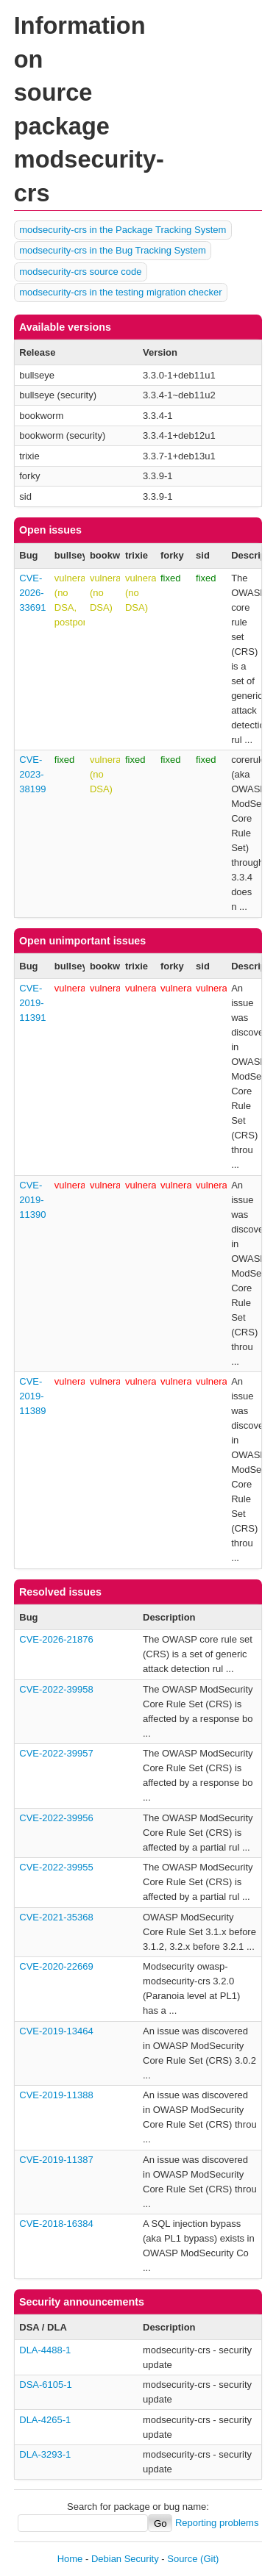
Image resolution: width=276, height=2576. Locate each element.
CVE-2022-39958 (56, 1689)
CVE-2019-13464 (56, 2031)
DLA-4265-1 (45, 2419)
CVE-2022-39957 (56, 1753)
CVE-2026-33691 (32, 593)
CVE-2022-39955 (56, 1867)
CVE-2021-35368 (56, 1917)
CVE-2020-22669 (56, 1966)
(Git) (209, 2558)
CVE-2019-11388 (56, 2094)
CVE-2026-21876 (56, 1639)
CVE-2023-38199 (32, 774)
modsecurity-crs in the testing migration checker (120, 292)
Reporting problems (216, 2523)
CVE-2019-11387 (56, 2159)
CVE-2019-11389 (32, 1396)
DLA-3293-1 (45, 2454)
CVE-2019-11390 (32, 1200)
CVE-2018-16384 (56, 2223)
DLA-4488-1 (45, 2350)
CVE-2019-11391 (32, 1003)
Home (70, 2558)
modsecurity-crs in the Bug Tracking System (112, 250)
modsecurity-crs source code (80, 271)
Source (182, 2558)
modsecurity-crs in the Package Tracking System (122, 229)
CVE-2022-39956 (56, 1817)
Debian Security (125, 2558)
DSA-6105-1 (45, 2384)
